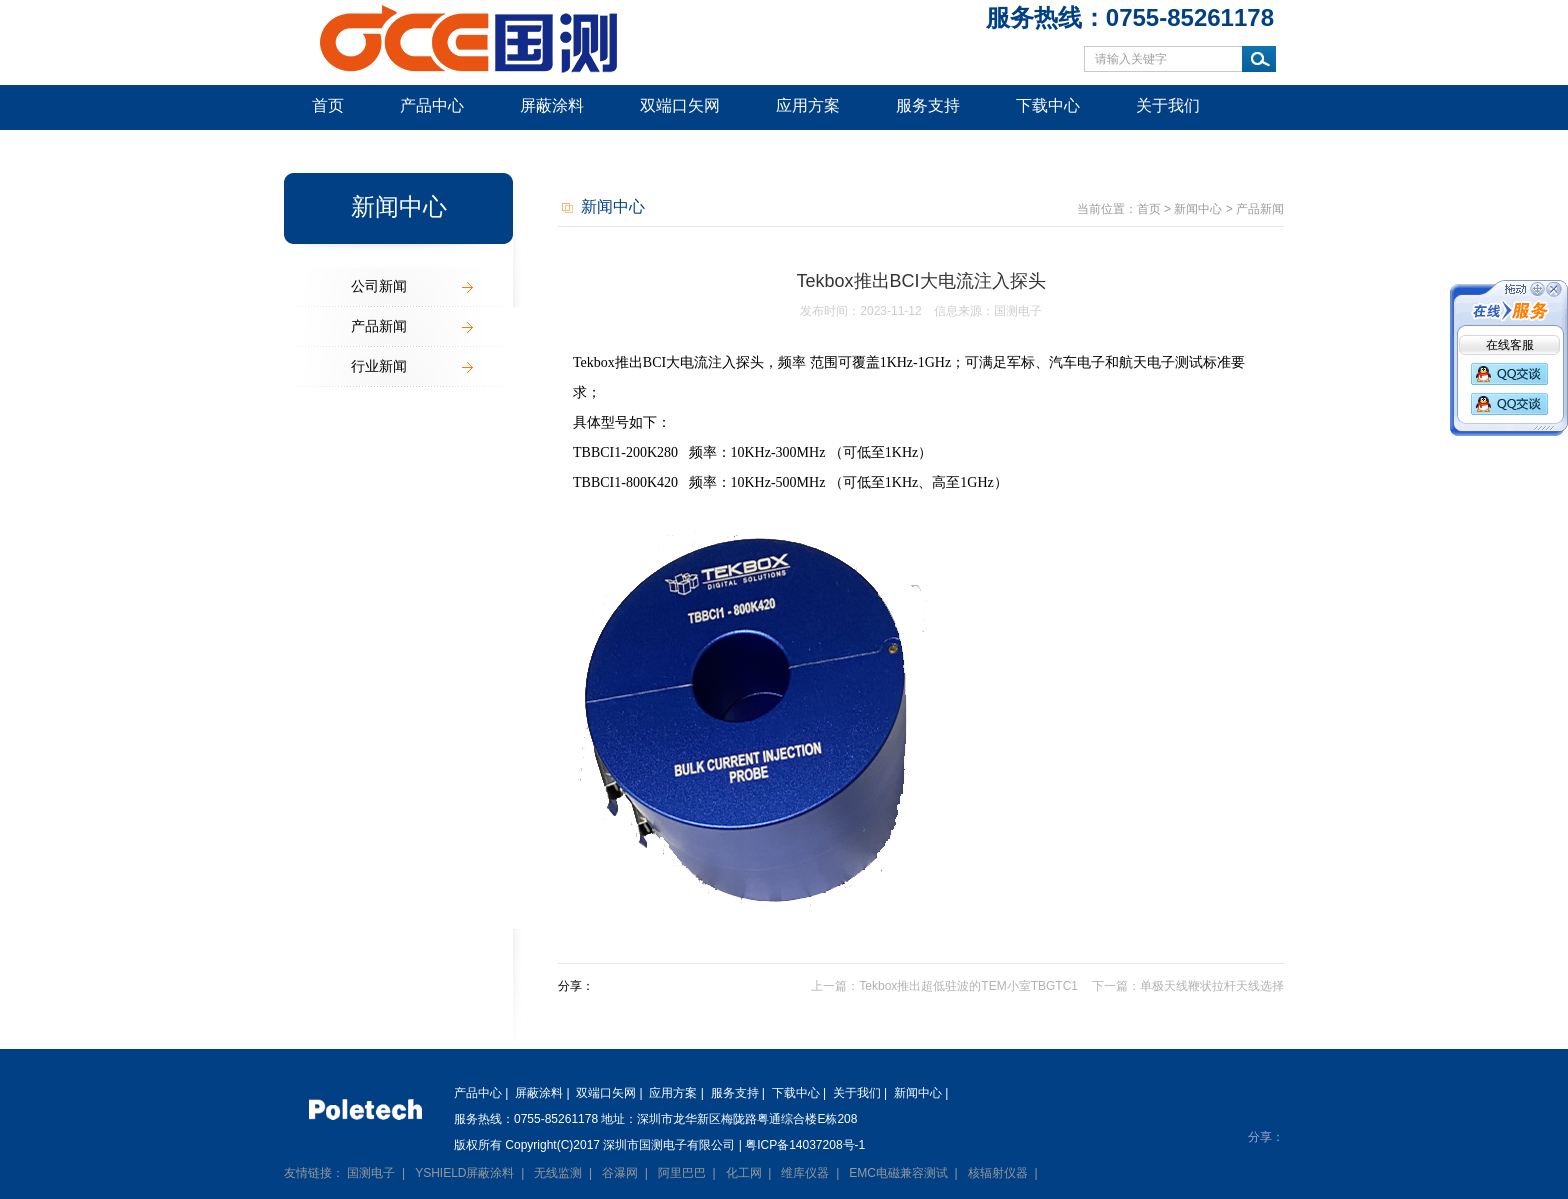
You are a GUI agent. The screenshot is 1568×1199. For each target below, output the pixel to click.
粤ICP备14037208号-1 (805, 1145)
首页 (328, 105)
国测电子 (371, 1173)
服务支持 (928, 105)
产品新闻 (379, 326)
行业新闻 (379, 366)
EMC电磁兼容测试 (898, 1173)
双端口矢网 (680, 105)
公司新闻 (379, 286)
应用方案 (808, 105)
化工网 (744, 1173)
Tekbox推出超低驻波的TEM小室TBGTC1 (968, 986)
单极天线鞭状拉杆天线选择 (1212, 986)
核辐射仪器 (998, 1173)
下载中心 (1048, 105)
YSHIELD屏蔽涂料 (464, 1173)
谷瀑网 (620, 1173)
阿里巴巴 (682, 1173)
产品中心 (432, 105)
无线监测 (558, 1173)
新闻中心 (344, 149)
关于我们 (1168, 105)
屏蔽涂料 (552, 105)
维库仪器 (805, 1173)
